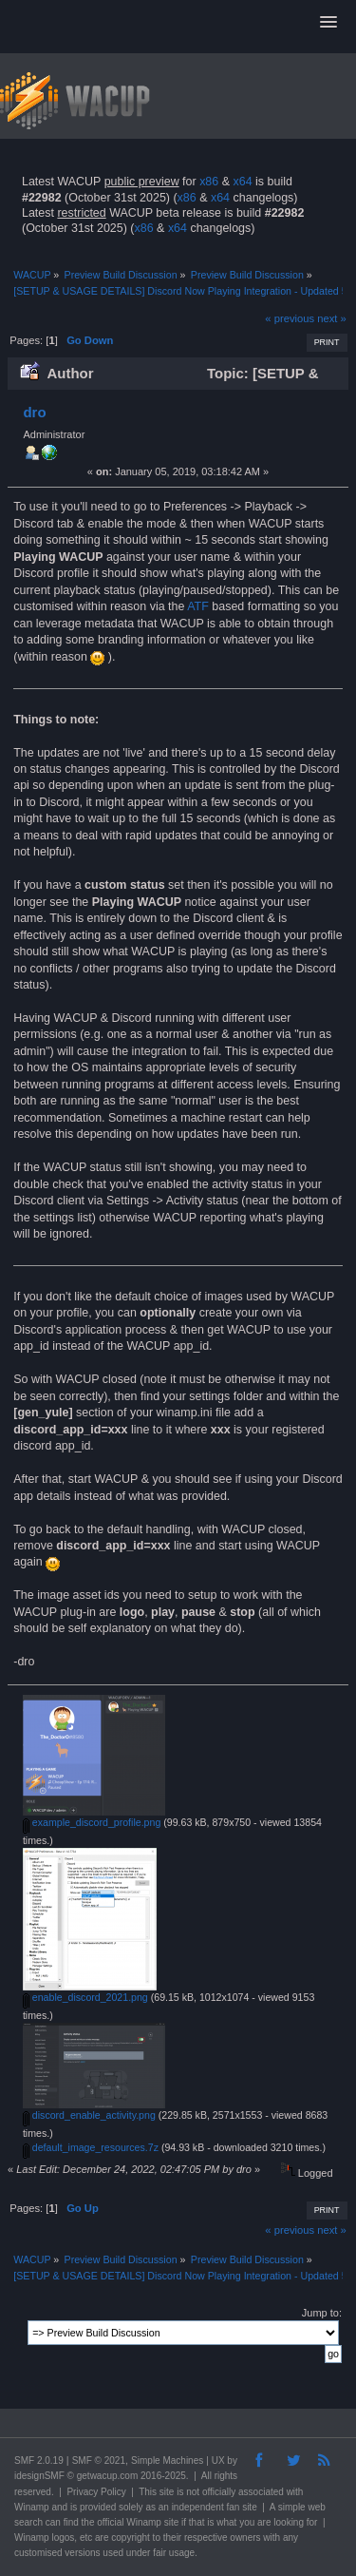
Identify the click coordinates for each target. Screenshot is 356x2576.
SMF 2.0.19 (39, 2460)
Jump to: (322, 2312)
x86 (208, 181)
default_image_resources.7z (91, 2147)
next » (332, 318)
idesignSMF (39, 2475)
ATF (198, 606)
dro (34, 412)
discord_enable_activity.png (89, 2115)
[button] (328, 23)
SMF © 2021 (98, 2460)
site (167, 2492)
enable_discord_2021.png (85, 1997)
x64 (242, 181)
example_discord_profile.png (91, 1822)
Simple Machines (167, 2460)
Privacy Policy (95, 2492)
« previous (289, 318)
